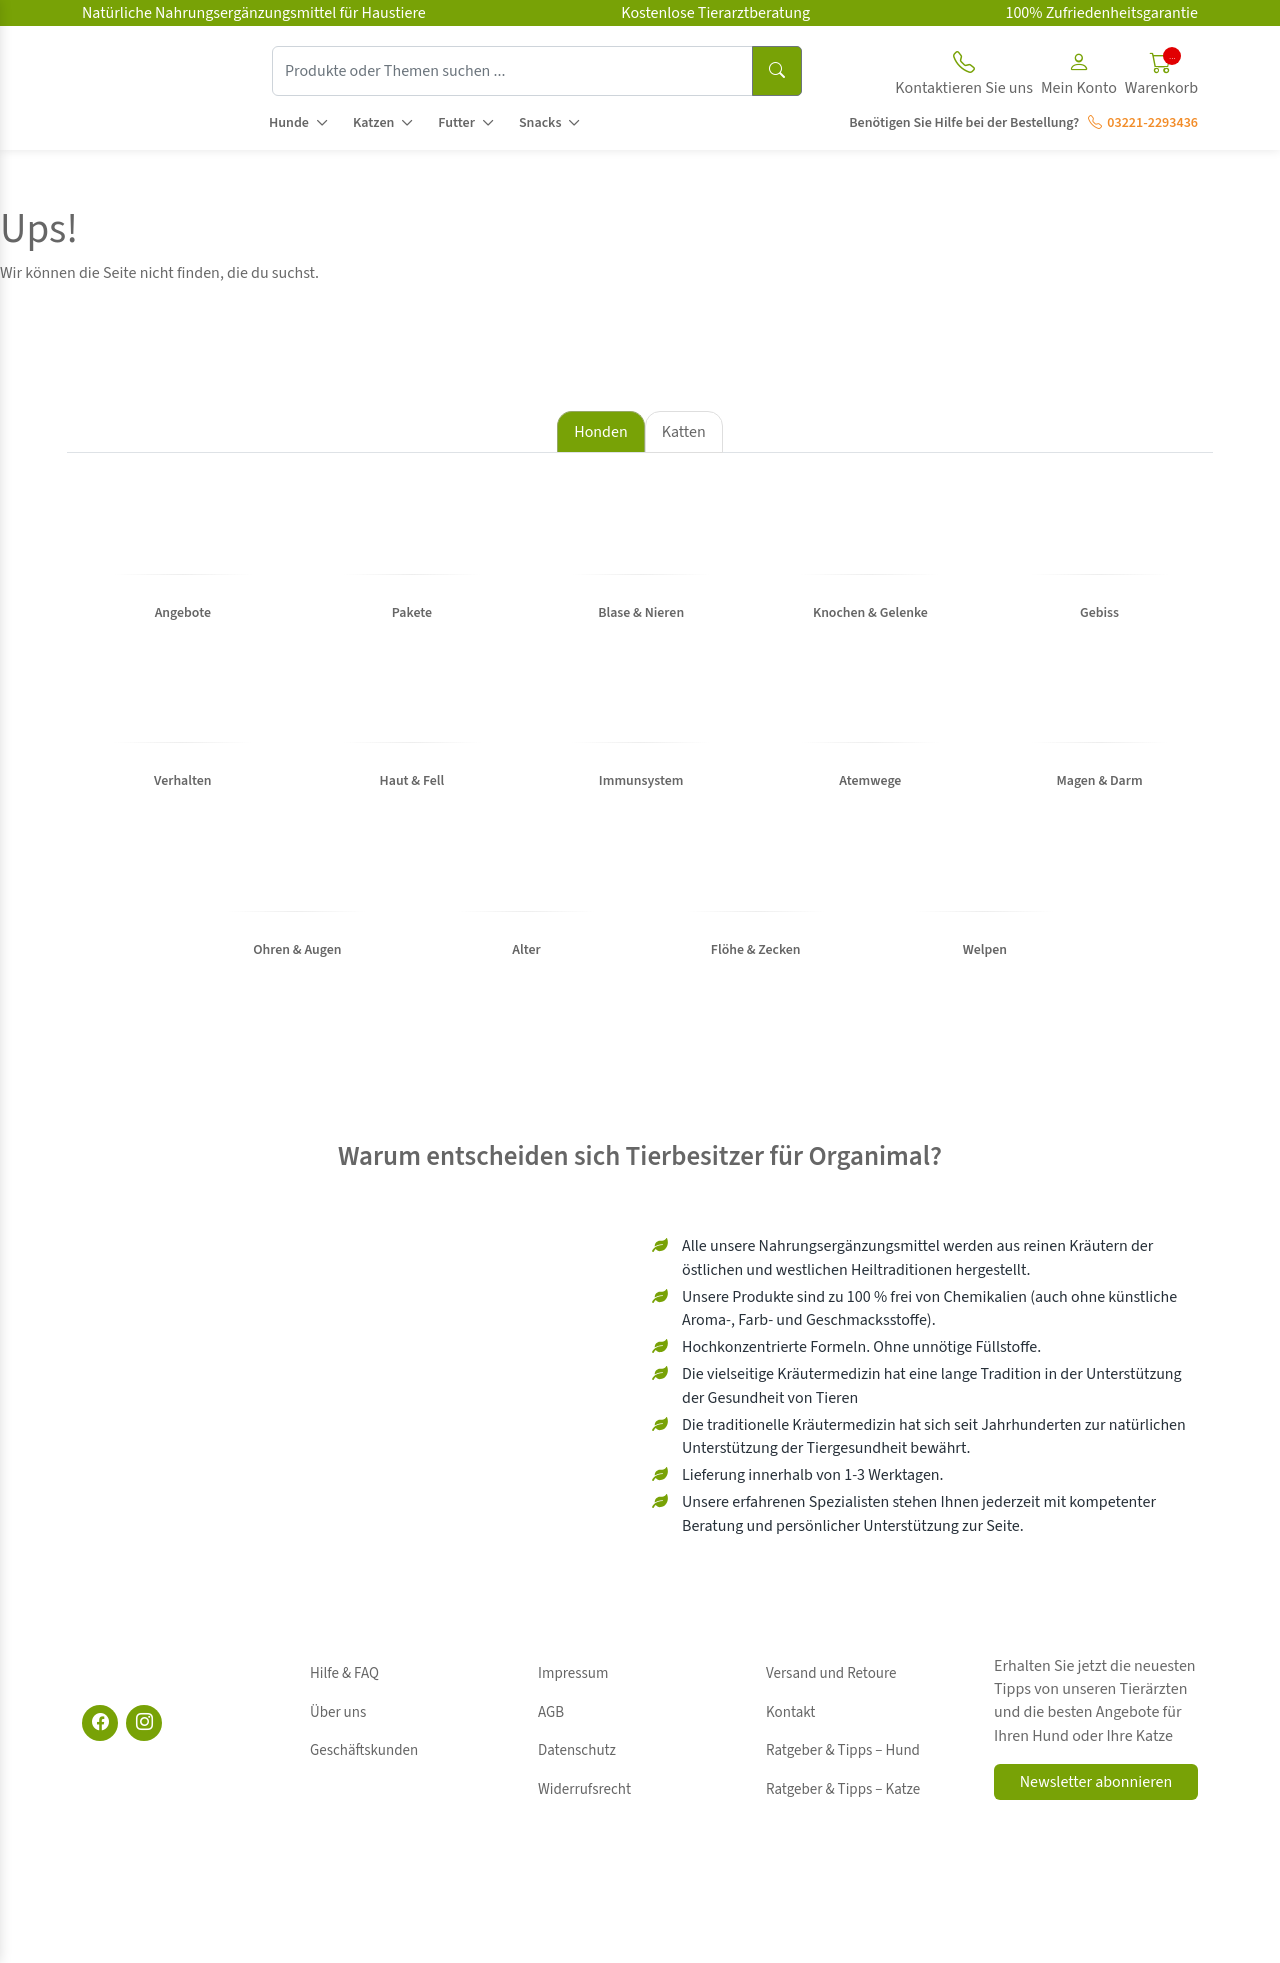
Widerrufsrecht (584, 1796)
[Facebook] (100, 1786)
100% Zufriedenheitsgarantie (1101, 13)
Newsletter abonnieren (1096, 1845)
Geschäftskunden (364, 1773)
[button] (1079, 77)
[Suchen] (777, 71)
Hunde (289, 123)
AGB (551, 1751)
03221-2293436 (1143, 123)
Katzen (373, 123)
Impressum (573, 1728)
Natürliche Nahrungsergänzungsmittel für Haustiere (254, 13)
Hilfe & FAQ (344, 1728)
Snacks (540, 123)
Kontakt (790, 1751)
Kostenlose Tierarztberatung (715, 13)
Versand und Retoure (831, 1728)
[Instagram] (144, 1786)
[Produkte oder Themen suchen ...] (512, 71)
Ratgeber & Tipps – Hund (843, 1773)
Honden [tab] (600, 432)
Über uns (338, 1751)
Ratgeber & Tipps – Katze (843, 1796)
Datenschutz (577, 1773)
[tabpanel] (640, 767)
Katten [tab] (684, 432)
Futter (456, 123)
